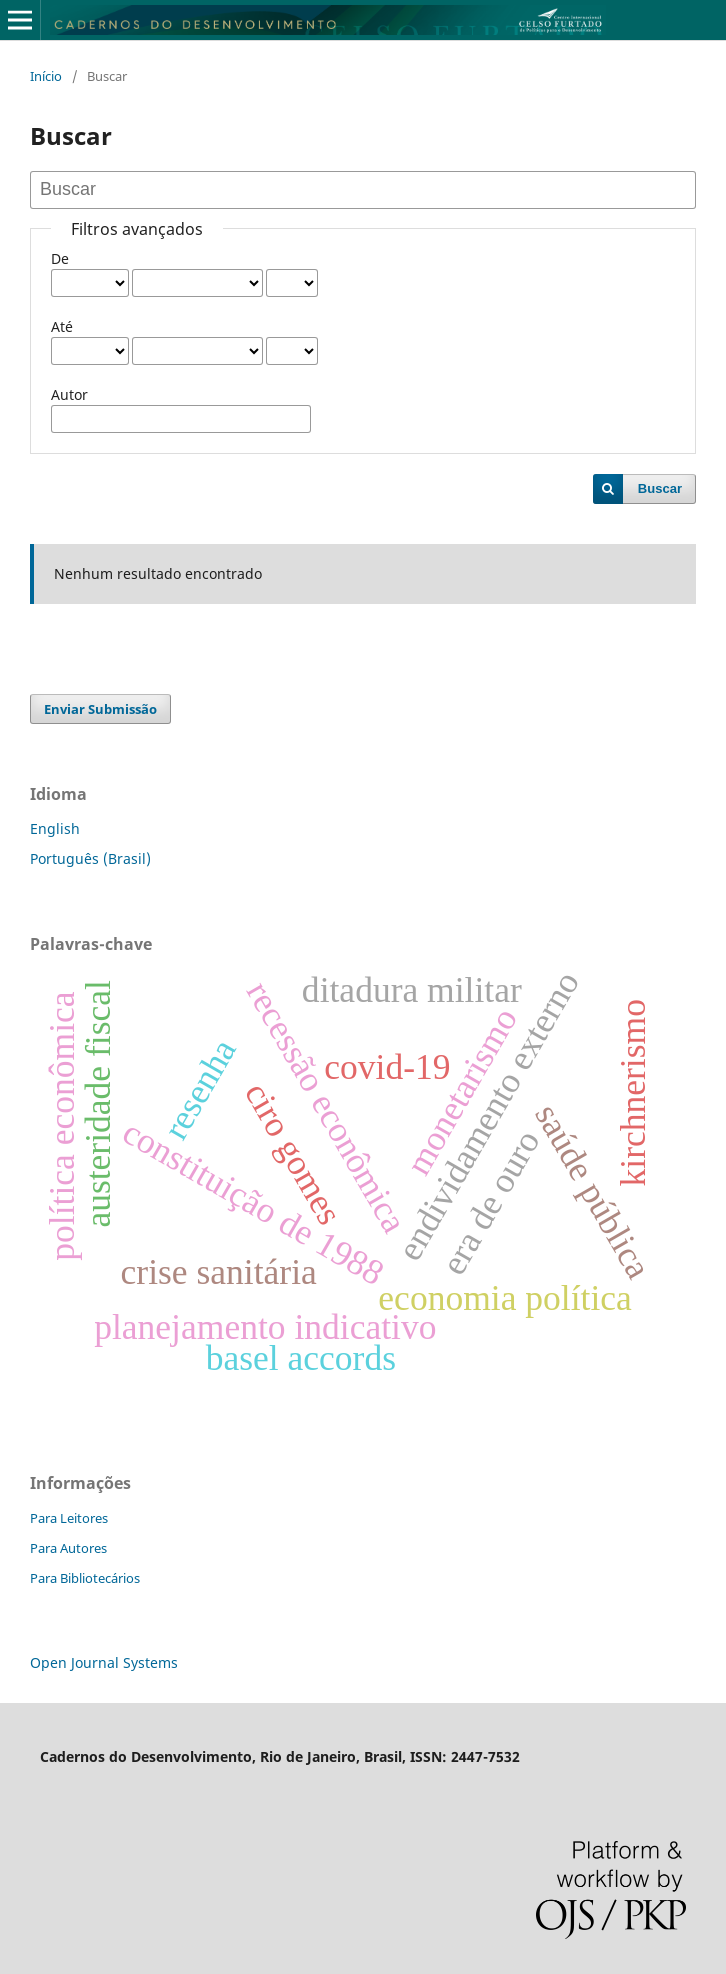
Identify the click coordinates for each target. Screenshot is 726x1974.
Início (46, 76)
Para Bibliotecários (85, 1578)
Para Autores (68, 1548)
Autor (69, 394)
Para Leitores (69, 1518)
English (55, 828)
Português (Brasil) (90, 858)
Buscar (660, 488)
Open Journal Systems (104, 1662)
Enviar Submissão (100, 709)
